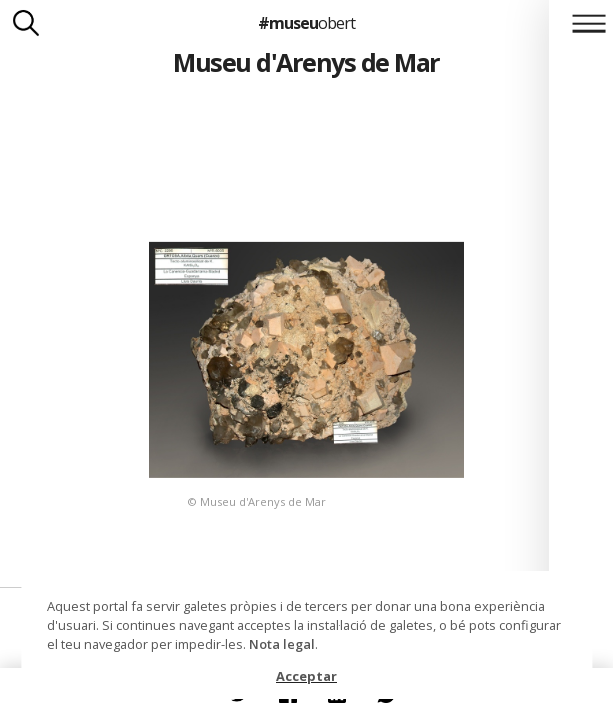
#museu (306, 23)
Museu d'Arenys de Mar (306, 62)
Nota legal (282, 644)
